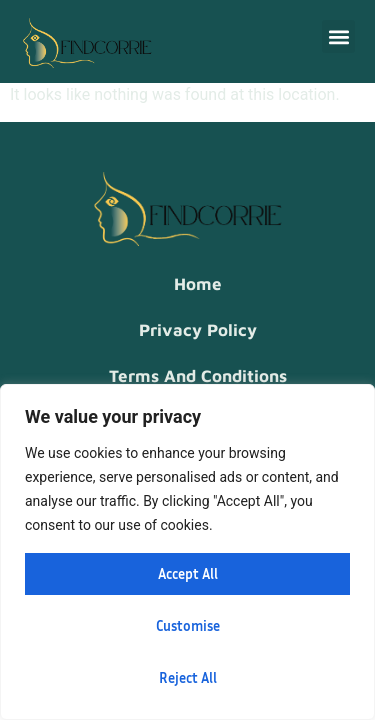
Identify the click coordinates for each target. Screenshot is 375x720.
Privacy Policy (198, 330)
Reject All (188, 677)
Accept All (188, 573)
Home (198, 284)
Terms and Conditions (198, 376)
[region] (187, 552)
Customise (188, 625)
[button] (338, 36)
